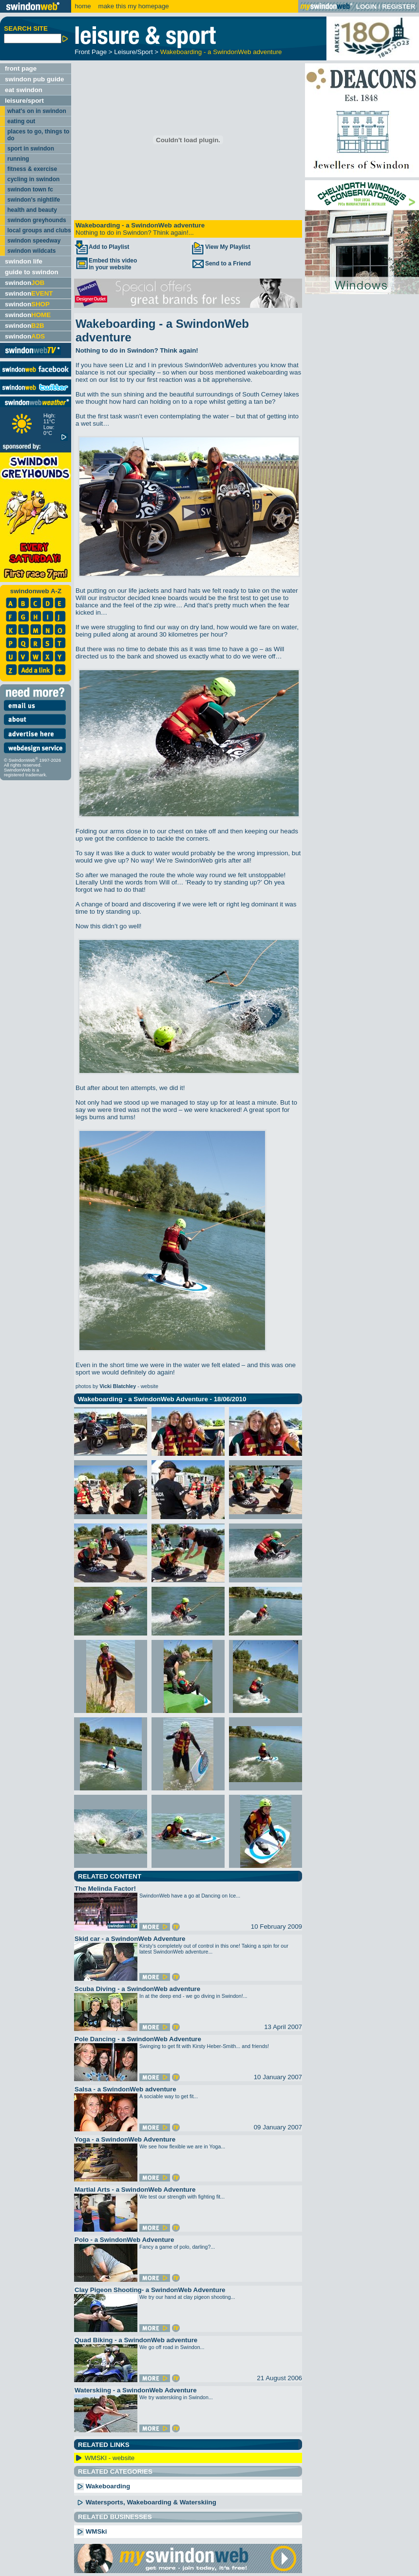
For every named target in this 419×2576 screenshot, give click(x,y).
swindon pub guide (34, 79)
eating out (21, 121)
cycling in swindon (33, 179)
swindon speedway (33, 240)
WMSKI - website (109, 2458)
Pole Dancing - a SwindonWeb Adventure (138, 2039)
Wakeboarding (103, 2486)
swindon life (23, 261)
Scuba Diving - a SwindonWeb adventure (137, 1989)
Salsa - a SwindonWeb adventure (125, 2089)
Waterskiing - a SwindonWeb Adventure (136, 2390)
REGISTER (398, 6)
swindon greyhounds (36, 220)
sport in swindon (30, 148)
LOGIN (366, 6)
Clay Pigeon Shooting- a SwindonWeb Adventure (150, 2290)
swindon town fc (30, 189)
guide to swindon (31, 272)
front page (21, 68)
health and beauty (32, 210)
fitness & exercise (32, 169)
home (83, 6)
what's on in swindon (36, 111)
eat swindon (23, 90)
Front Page (91, 52)
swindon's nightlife (33, 199)
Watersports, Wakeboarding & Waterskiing (146, 2502)
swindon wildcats (31, 250)
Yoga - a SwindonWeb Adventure (125, 2139)
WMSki (91, 2531)
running (18, 158)
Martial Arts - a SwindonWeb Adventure (135, 2189)
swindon (24, 282)
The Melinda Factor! (105, 1888)
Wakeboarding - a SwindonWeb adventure (221, 52)
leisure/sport (24, 100)
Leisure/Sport (133, 52)
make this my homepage (132, 6)
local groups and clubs (39, 230)
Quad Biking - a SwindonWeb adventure (136, 2340)
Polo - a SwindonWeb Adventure (124, 2239)
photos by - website (117, 1386)
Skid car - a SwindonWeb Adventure (130, 1938)
